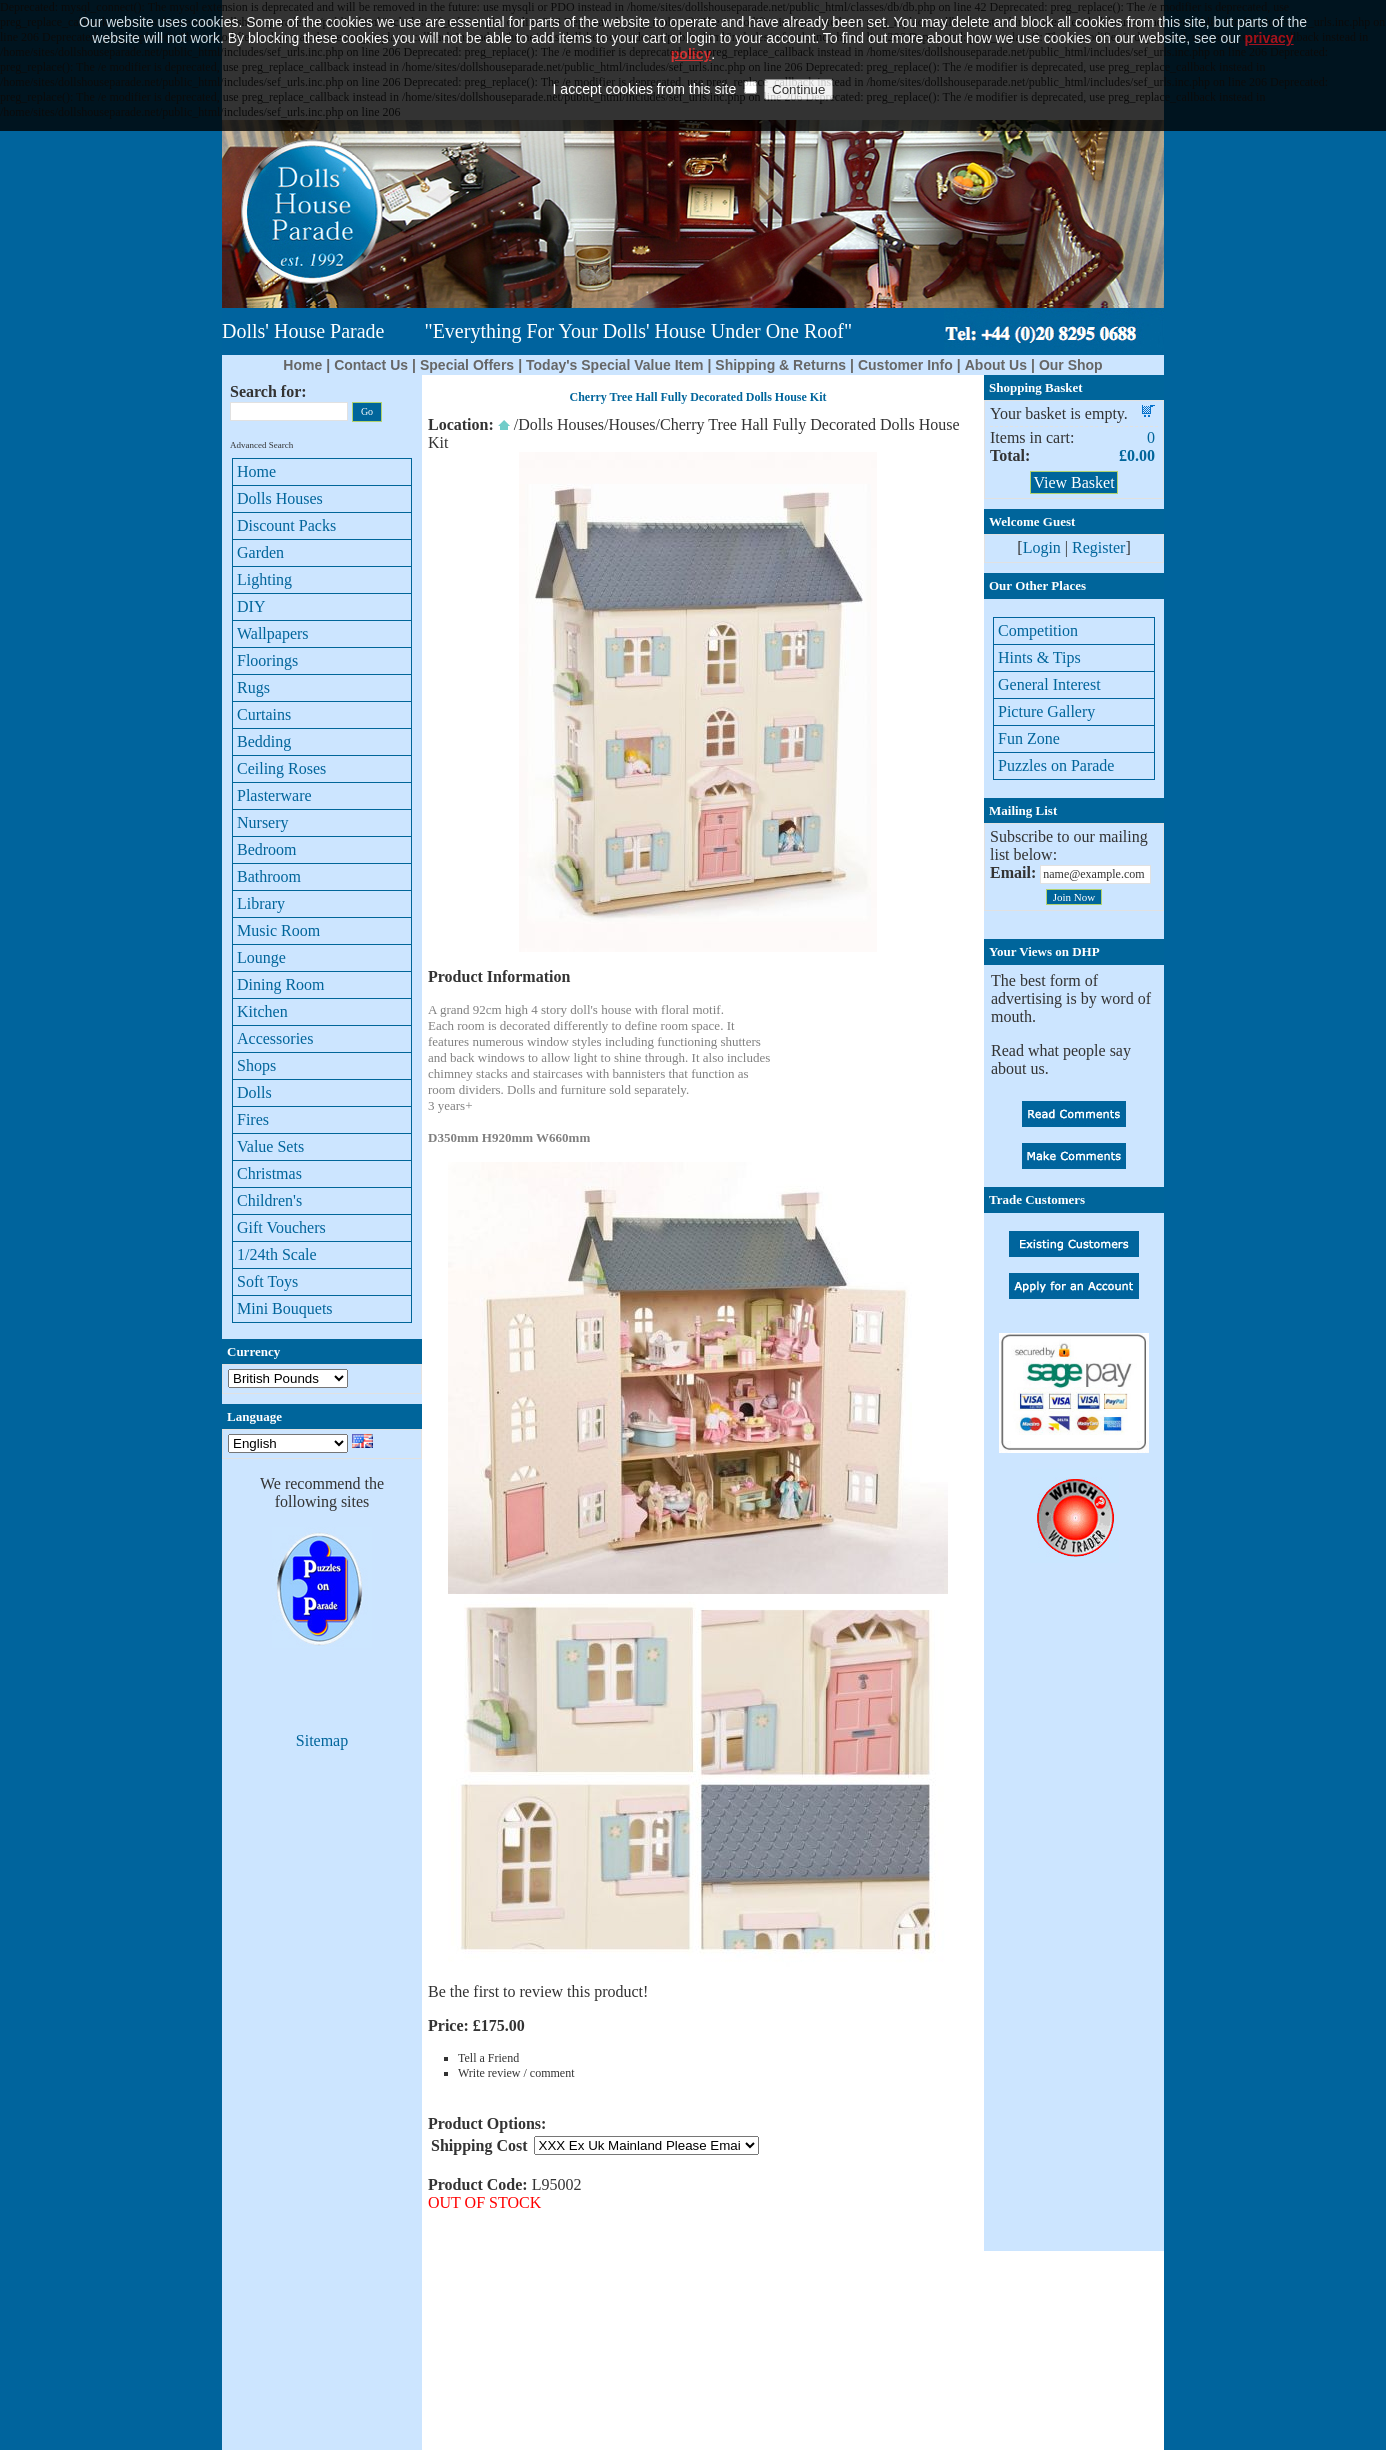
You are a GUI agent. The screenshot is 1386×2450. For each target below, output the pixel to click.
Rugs (253, 687)
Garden (260, 552)
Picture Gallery (1046, 711)
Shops (256, 1065)
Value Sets (270, 1146)
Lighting (264, 579)
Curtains (264, 714)
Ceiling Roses (281, 768)
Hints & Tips (1039, 657)
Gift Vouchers (281, 1227)
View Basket (1073, 482)
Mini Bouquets (285, 1308)
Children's (269, 1200)
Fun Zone (1029, 738)
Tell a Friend (488, 2058)
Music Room (278, 930)
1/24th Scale (277, 1254)
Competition (1038, 630)
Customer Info (905, 365)
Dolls (254, 1092)
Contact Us (371, 365)
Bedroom (267, 849)
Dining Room (281, 984)
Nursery (263, 822)
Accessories (275, 1038)
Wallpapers (273, 633)
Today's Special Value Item (614, 365)
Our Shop (1071, 365)
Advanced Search (261, 445)
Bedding (264, 741)
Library (261, 903)
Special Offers (467, 365)
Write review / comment (516, 2073)
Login (1042, 547)
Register (1098, 547)
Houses (631, 424)
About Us (996, 365)
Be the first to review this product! (538, 1991)
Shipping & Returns (780, 365)
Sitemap (322, 1740)
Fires (253, 1119)
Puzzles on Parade (1056, 765)
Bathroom (269, 876)
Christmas (269, 1173)
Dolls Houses (280, 498)
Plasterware (274, 795)
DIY (251, 606)
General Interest (1049, 684)
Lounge (261, 957)
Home (302, 365)
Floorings (267, 660)
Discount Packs (286, 525)
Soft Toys (267, 1281)
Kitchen (262, 1011)
